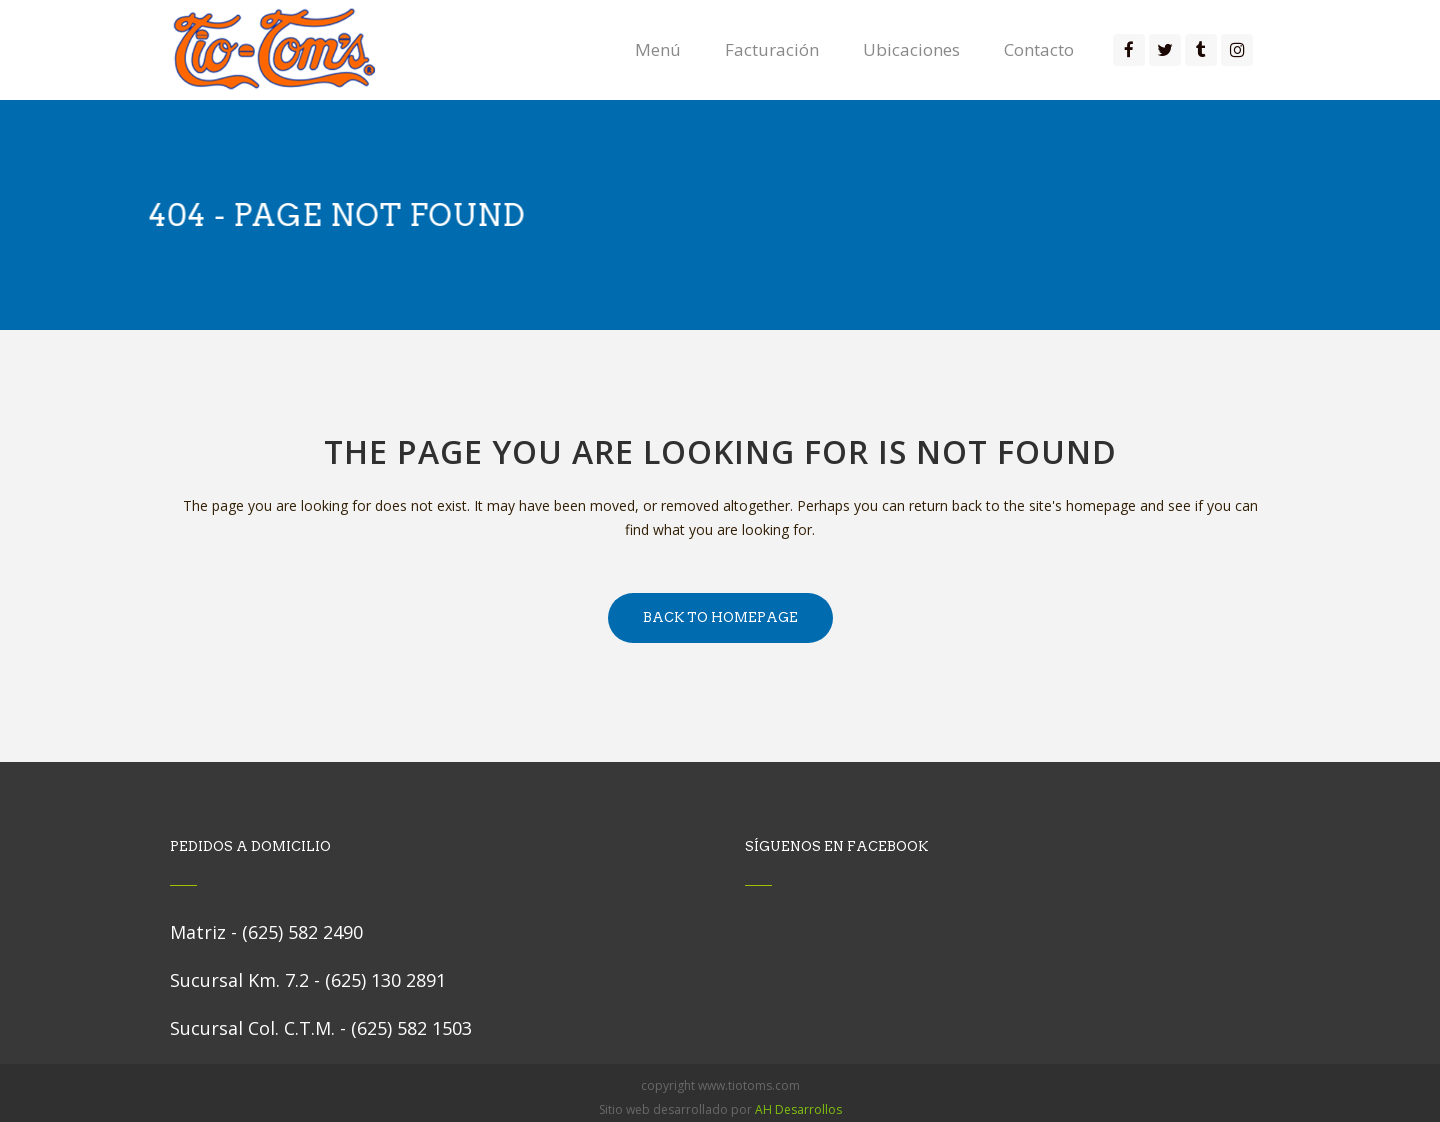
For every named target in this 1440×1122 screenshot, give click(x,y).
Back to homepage (720, 617)
